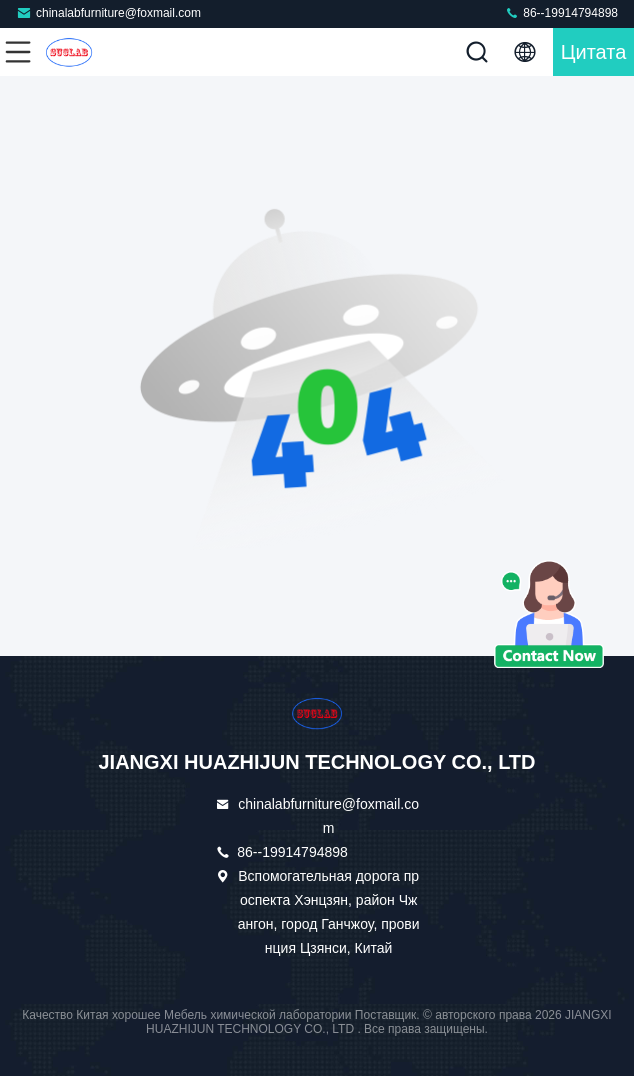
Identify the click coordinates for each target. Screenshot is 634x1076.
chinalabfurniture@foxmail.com (108, 12)
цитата (594, 52)
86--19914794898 (561, 12)
